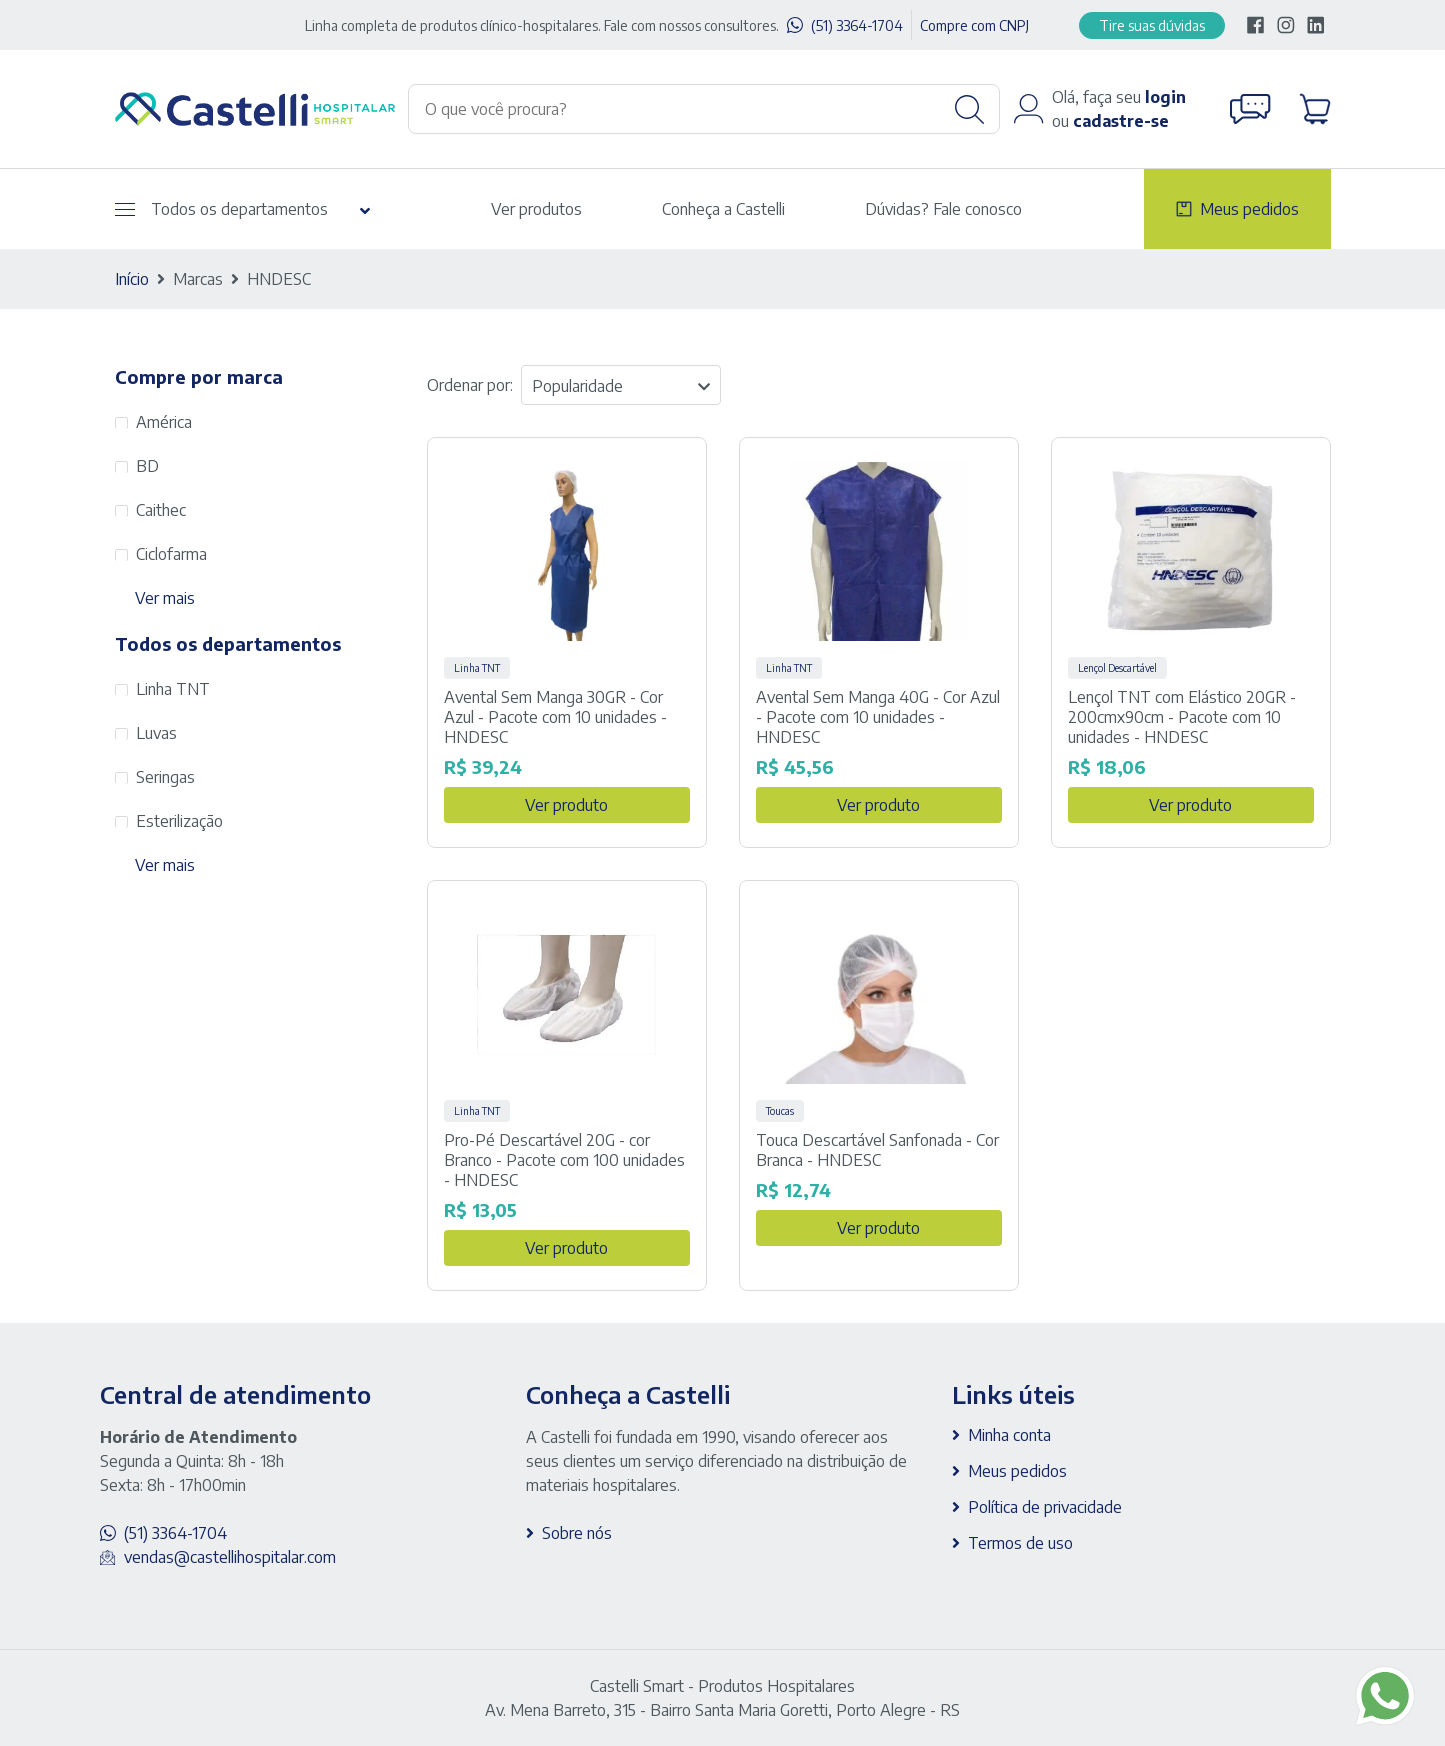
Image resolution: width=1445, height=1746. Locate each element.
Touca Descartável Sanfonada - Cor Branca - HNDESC (877, 1150)
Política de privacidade (1045, 1507)
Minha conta (1009, 1435)
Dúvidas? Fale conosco (943, 209)
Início (132, 279)
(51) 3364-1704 (857, 25)
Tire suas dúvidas (1152, 25)
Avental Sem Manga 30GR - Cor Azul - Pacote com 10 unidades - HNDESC (555, 717)
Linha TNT (173, 689)
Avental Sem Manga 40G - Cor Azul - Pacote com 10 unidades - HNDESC (878, 717)
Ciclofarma (171, 554)
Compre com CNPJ (974, 25)
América (164, 422)
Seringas (165, 777)
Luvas (156, 733)
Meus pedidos (1249, 209)
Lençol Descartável (1117, 668)
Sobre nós (577, 1533)
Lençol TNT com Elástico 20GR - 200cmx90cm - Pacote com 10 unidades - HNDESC (1182, 717)
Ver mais (165, 598)
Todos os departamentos (221, 209)
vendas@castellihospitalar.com (230, 1557)
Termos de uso (1020, 1543)
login (1165, 97)
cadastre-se (1121, 121)
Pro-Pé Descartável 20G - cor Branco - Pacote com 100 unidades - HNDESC (564, 1160)
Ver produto (566, 805)
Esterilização (179, 821)
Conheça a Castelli (723, 209)
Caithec (161, 510)
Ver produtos (536, 209)
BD (147, 466)
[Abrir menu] (125, 209)
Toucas (780, 1111)
